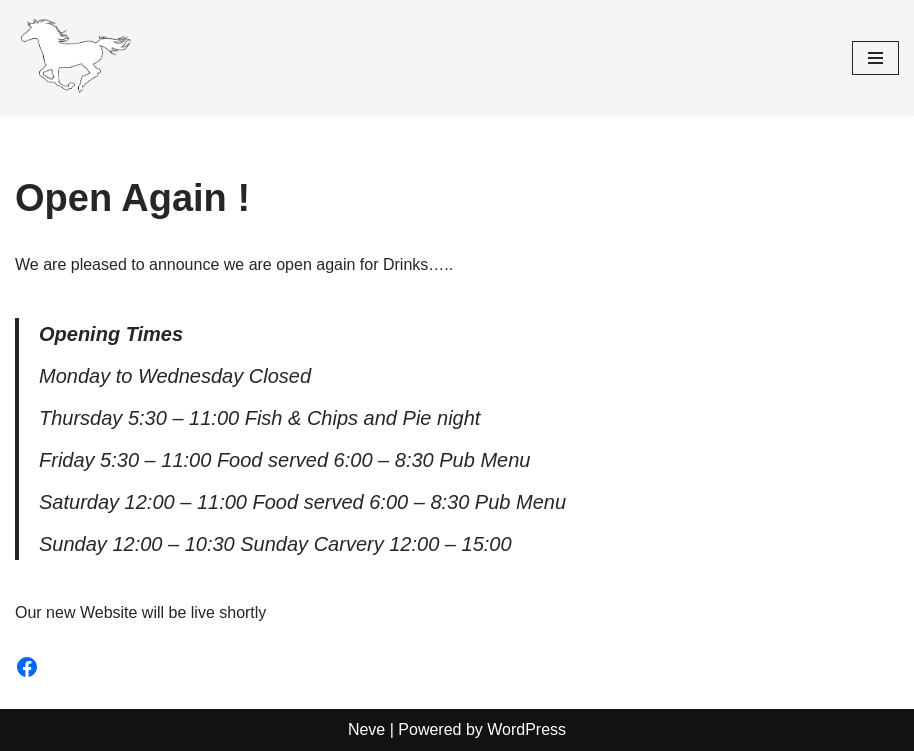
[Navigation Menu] (875, 58)
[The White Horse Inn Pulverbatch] (75, 58)
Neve (366, 729)
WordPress (526, 729)
